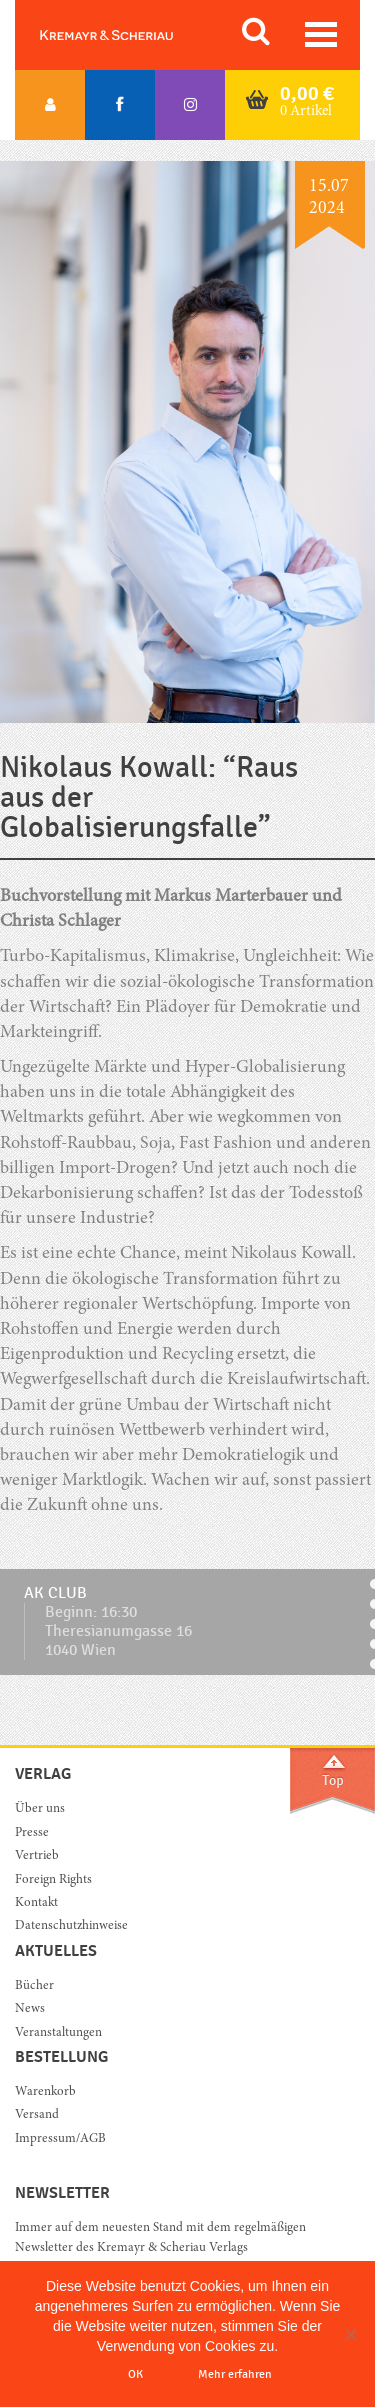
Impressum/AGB (60, 2139)
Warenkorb (45, 2092)
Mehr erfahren (235, 2374)
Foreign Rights (53, 1880)
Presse (32, 1833)
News (30, 2009)
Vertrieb (37, 1856)
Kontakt (36, 1903)
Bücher (34, 1986)
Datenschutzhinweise (71, 1926)
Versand (37, 2115)
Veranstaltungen (58, 2033)
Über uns (40, 1809)
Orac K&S (130, 35)
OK (135, 2374)
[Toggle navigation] (321, 34)
